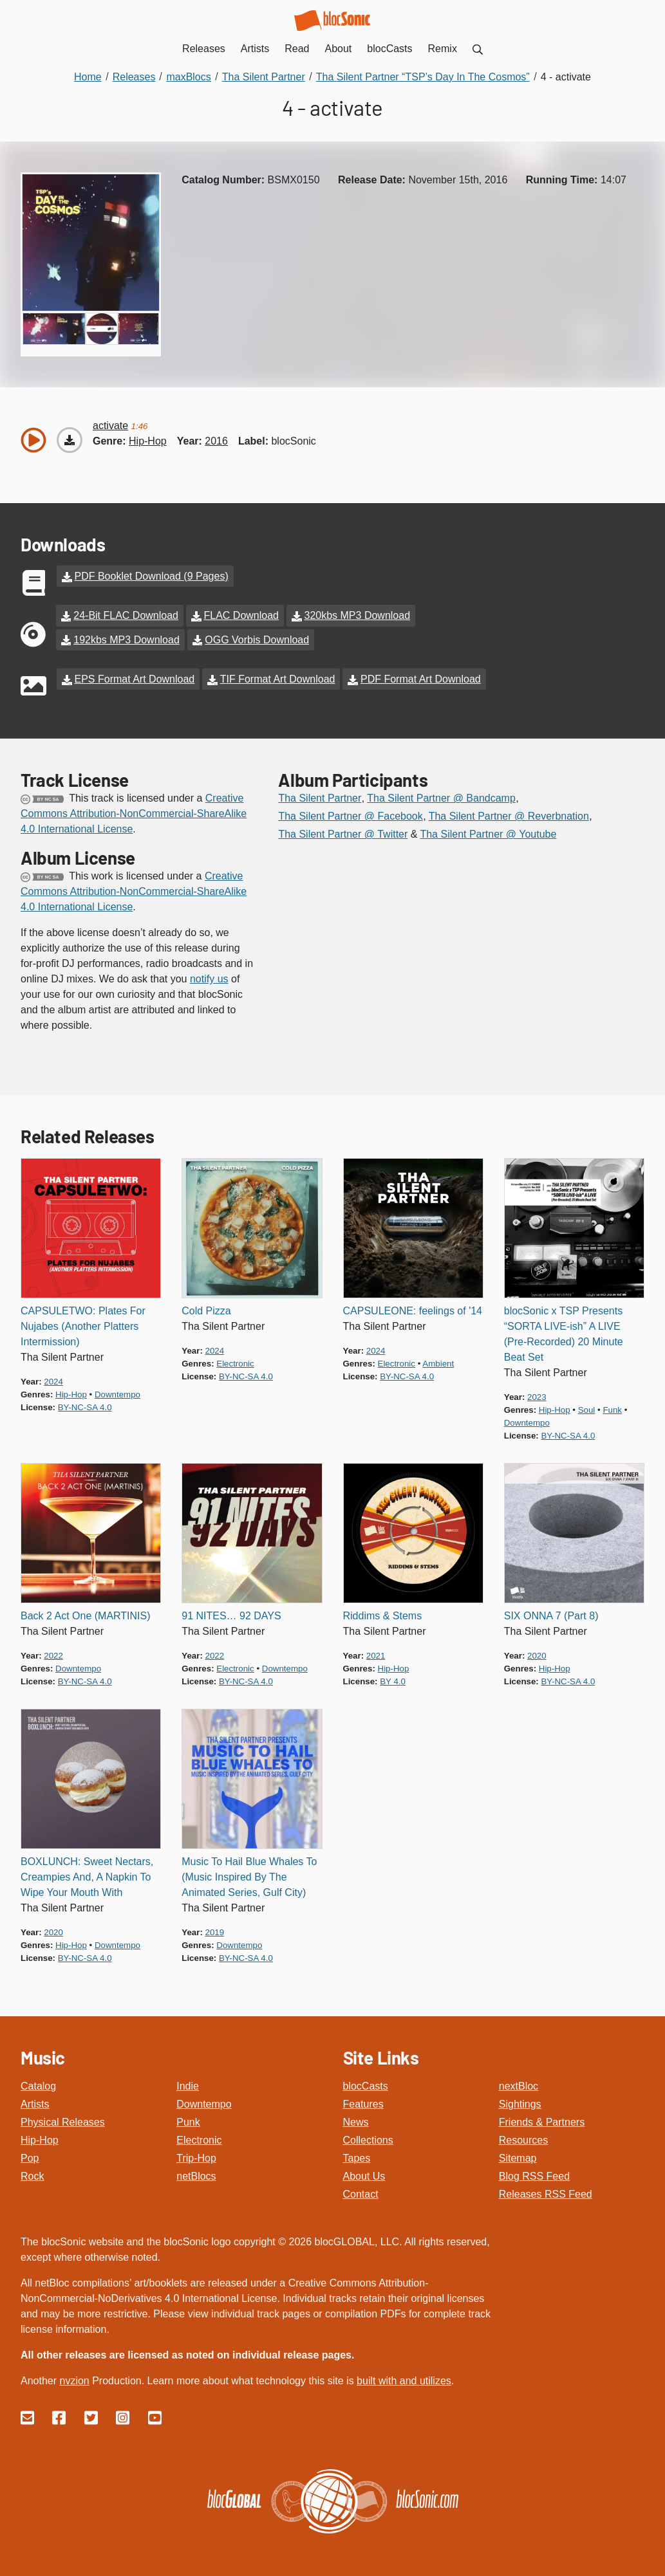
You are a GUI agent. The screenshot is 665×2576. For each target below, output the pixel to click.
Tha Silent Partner (319, 794)
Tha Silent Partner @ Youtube (488, 830)
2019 (215, 1929)
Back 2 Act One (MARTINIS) (86, 1612)
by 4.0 (393, 1678)
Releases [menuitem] (203, 48)
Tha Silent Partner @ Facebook (350, 812)
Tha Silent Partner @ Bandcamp (441, 794)
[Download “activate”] (69, 440)
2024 (53, 1378)
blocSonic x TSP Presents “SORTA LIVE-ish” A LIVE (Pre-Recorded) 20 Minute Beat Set (563, 1330)
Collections (368, 2136)
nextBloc (518, 2082)
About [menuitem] (338, 48)
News (356, 2118)
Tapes (357, 2154)
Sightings (520, 2100)
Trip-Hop (196, 2154)
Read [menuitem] (297, 48)
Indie (187, 2082)
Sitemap (518, 2154)
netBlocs (196, 2172)
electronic (235, 1360)
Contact (361, 2190)
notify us (209, 976)
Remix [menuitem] (442, 48)
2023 (537, 1394)
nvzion (74, 2377)
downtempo (117, 1391)
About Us (364, 2172)
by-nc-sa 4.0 (85, 1404)
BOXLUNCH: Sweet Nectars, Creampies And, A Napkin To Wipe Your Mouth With (87, 1874)
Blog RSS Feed (534, 2172)
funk (612, 1407)
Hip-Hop (40, 2136)
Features (363, 2100)
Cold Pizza (206, 1307)
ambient (438, 1360)
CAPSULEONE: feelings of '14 (413, 1307)
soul (586, 1407)
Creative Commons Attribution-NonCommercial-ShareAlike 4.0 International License (134, 810)
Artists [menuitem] (255, 48)
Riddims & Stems (382, 1612)
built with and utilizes (404, 2377)
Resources (523, 2136)
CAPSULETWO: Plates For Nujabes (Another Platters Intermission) (83, 1323)
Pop (30, 2154)
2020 (537, 1652)
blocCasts (365, 2082)
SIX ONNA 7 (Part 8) (551, 1612)
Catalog (38, 2082)
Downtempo (203, 2100)
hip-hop (148, 441)
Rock (32, 2172)
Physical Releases (63, 2118)
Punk (188, 2118)
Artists (35, 2100)
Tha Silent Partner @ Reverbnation (509, 812)
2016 (216, 441)
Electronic (198, 2136)
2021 (376, 1652)
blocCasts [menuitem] (389, 48)
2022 (53, 1652)
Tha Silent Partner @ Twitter (342, 830)
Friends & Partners (542, 2118)
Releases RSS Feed (545, 2190)
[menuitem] (478, 48)
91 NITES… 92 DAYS (231, 1612)
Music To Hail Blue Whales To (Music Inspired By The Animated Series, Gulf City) (249, 1874)
